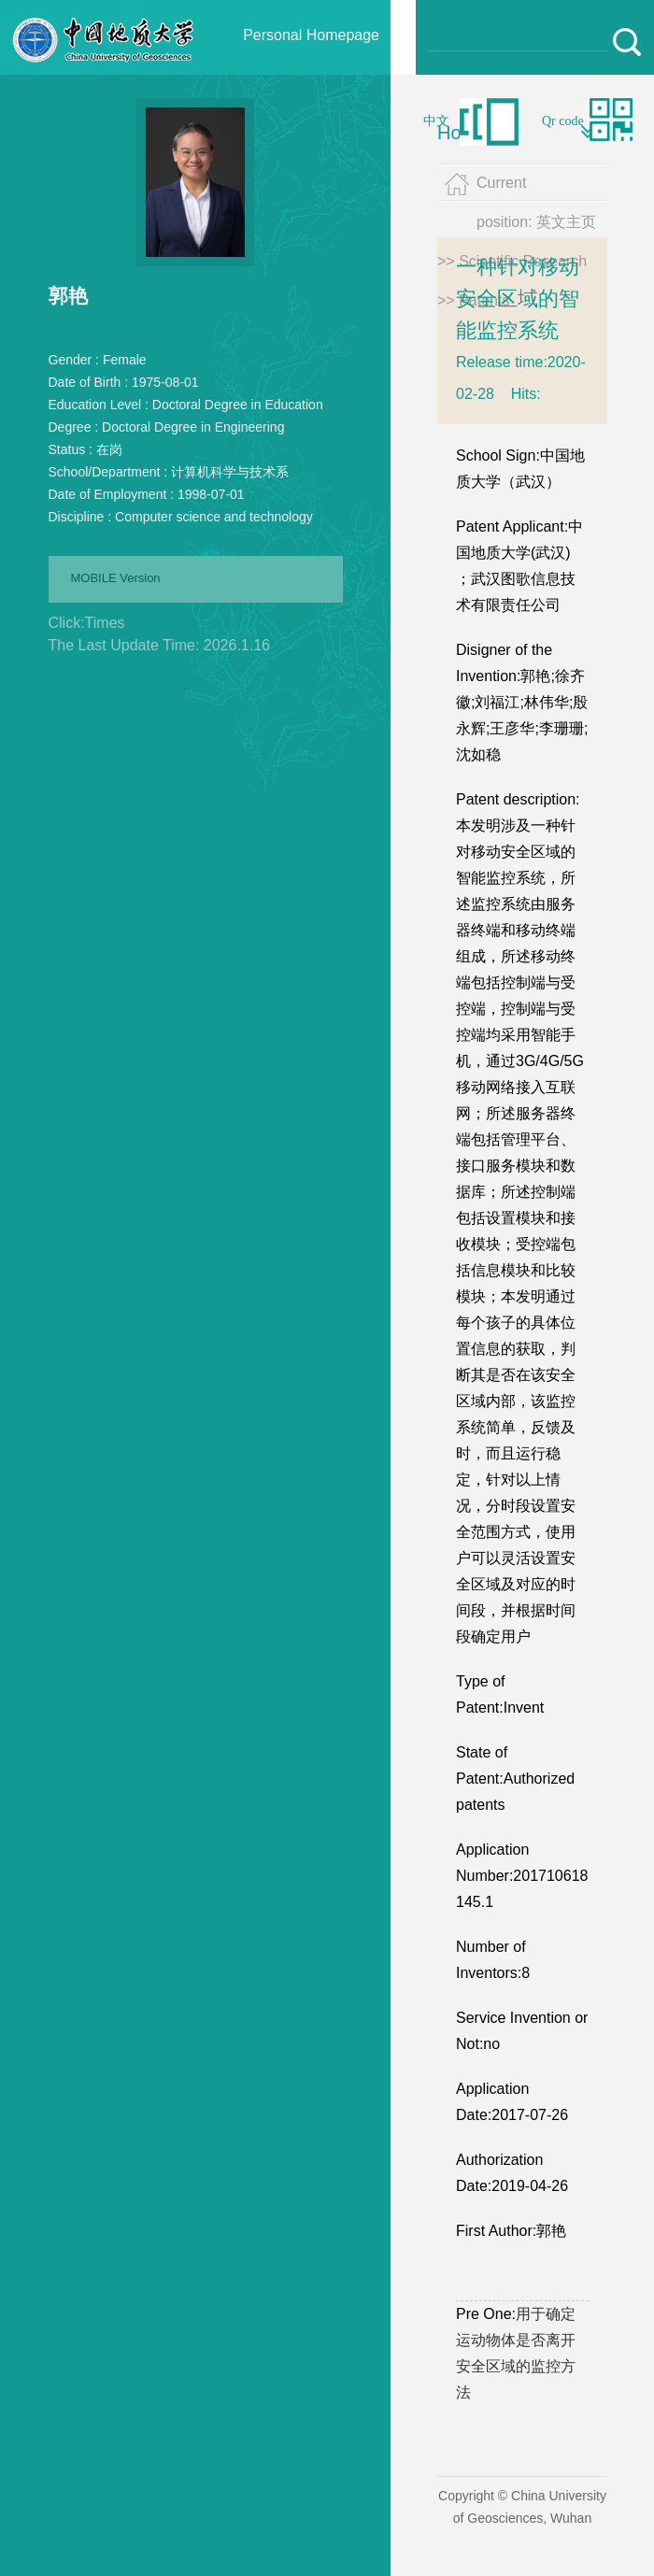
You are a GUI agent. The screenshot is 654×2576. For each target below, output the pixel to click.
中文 (436, 121)
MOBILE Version (116, 578)
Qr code (563, 121)
